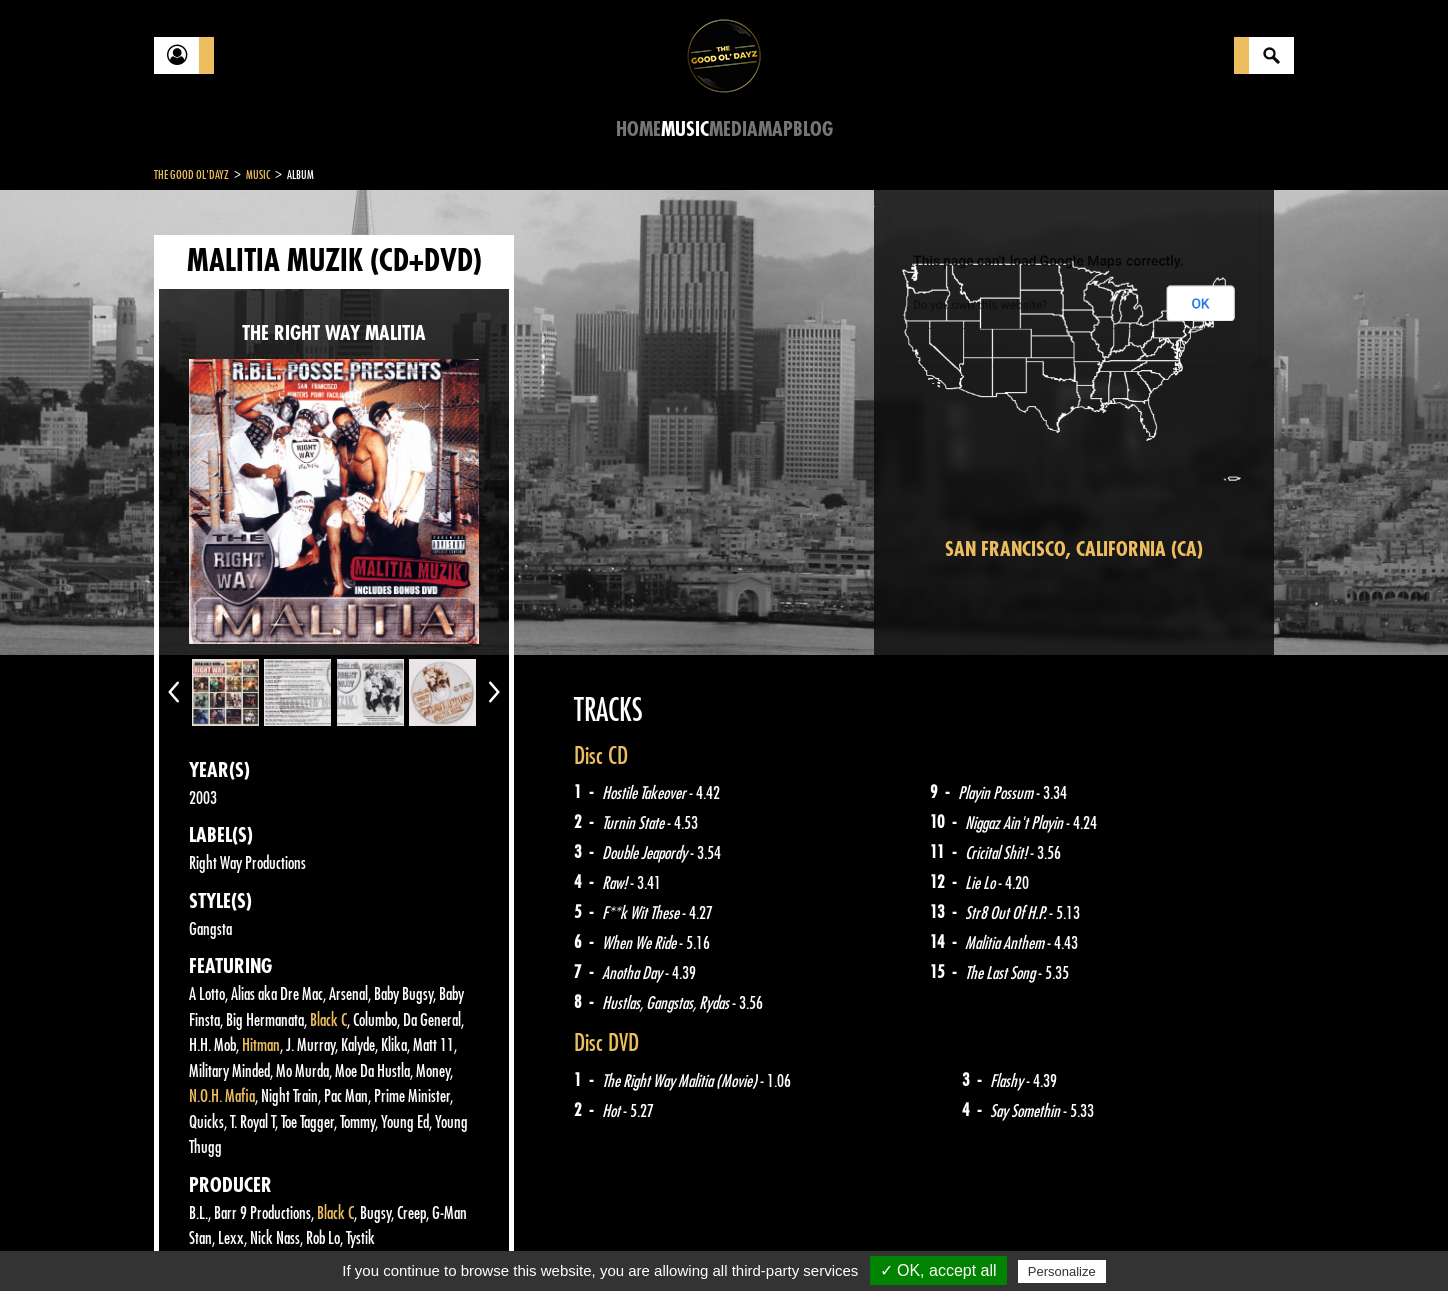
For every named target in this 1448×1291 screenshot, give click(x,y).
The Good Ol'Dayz (191, 175)
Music (685, 129)
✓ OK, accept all (938, 1270)
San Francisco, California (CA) (1074, 549)
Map (775, 129)
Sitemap (484, 1241)
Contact (204, 1239)
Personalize (1062, 1271)
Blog (813, 129)
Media (733, 129)
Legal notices (311, 1241)
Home (638, 129)
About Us (404, 1241)
